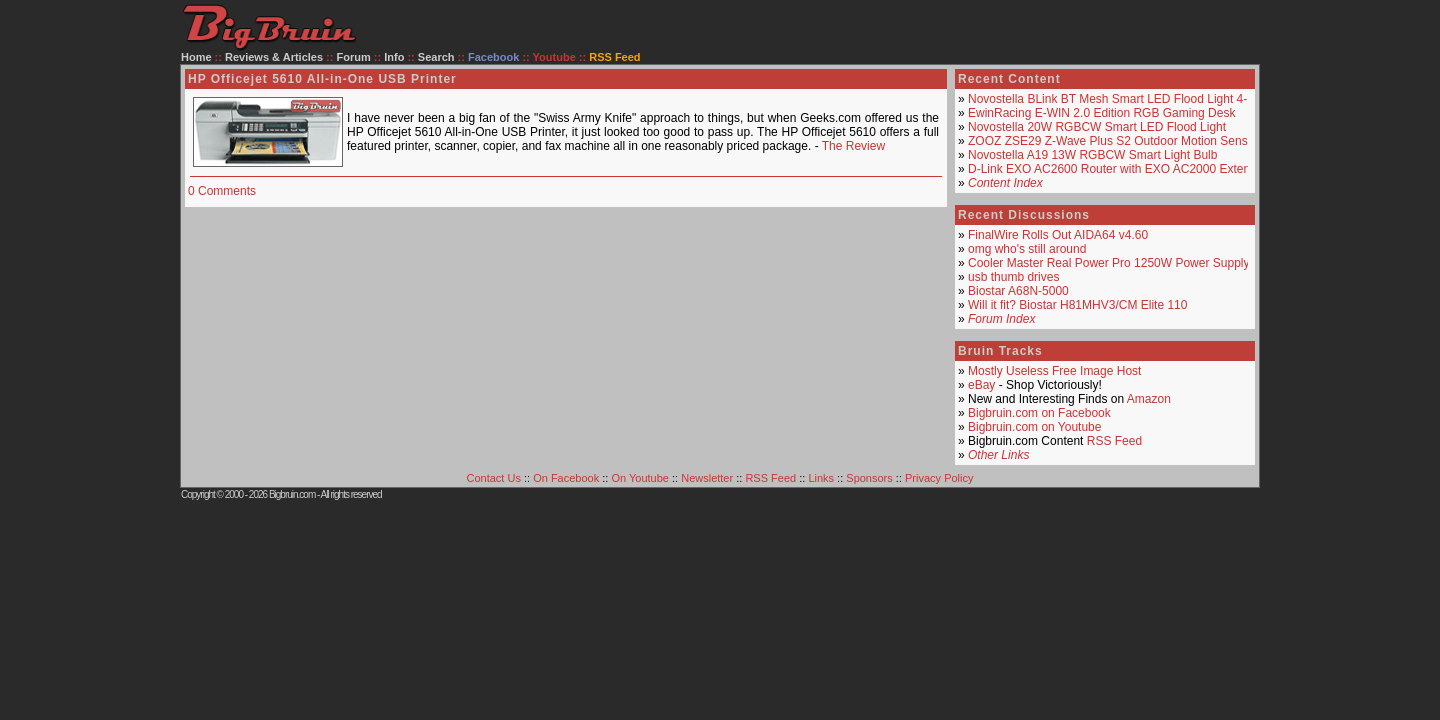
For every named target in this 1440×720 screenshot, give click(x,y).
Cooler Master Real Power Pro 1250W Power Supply (1108, 263)
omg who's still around (1027, 249)
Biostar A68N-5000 (1018, 291)
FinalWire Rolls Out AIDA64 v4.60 (1058, 235)
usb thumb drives (1013, 277)
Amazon (1149, 399)
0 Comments (222, 191)
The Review (853, 146)
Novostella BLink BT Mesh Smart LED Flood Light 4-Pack (1121, 99)
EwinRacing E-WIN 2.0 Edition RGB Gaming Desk (1101, 113)
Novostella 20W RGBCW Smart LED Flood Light (1097, 127)
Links (821, 478)
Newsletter (707, 478)
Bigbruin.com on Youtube (1034, 427)
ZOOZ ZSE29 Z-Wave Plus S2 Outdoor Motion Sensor (1113, 141)
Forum (354, 57)
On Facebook (566, 478)
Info (394, 57)
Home (196, 57)
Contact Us (494, 478)
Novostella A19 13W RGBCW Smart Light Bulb (1092, 155)
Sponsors (869, 478)
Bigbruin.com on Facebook (1039, 413)
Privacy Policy (939, 478)
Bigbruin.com (292, 494)
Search (436, 57)
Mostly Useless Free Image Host (1054, 371)
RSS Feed (1114, 441)
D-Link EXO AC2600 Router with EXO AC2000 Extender (1118, 169)
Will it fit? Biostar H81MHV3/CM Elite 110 (1077, 305)
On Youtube (640, 478)
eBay (981, 385)
